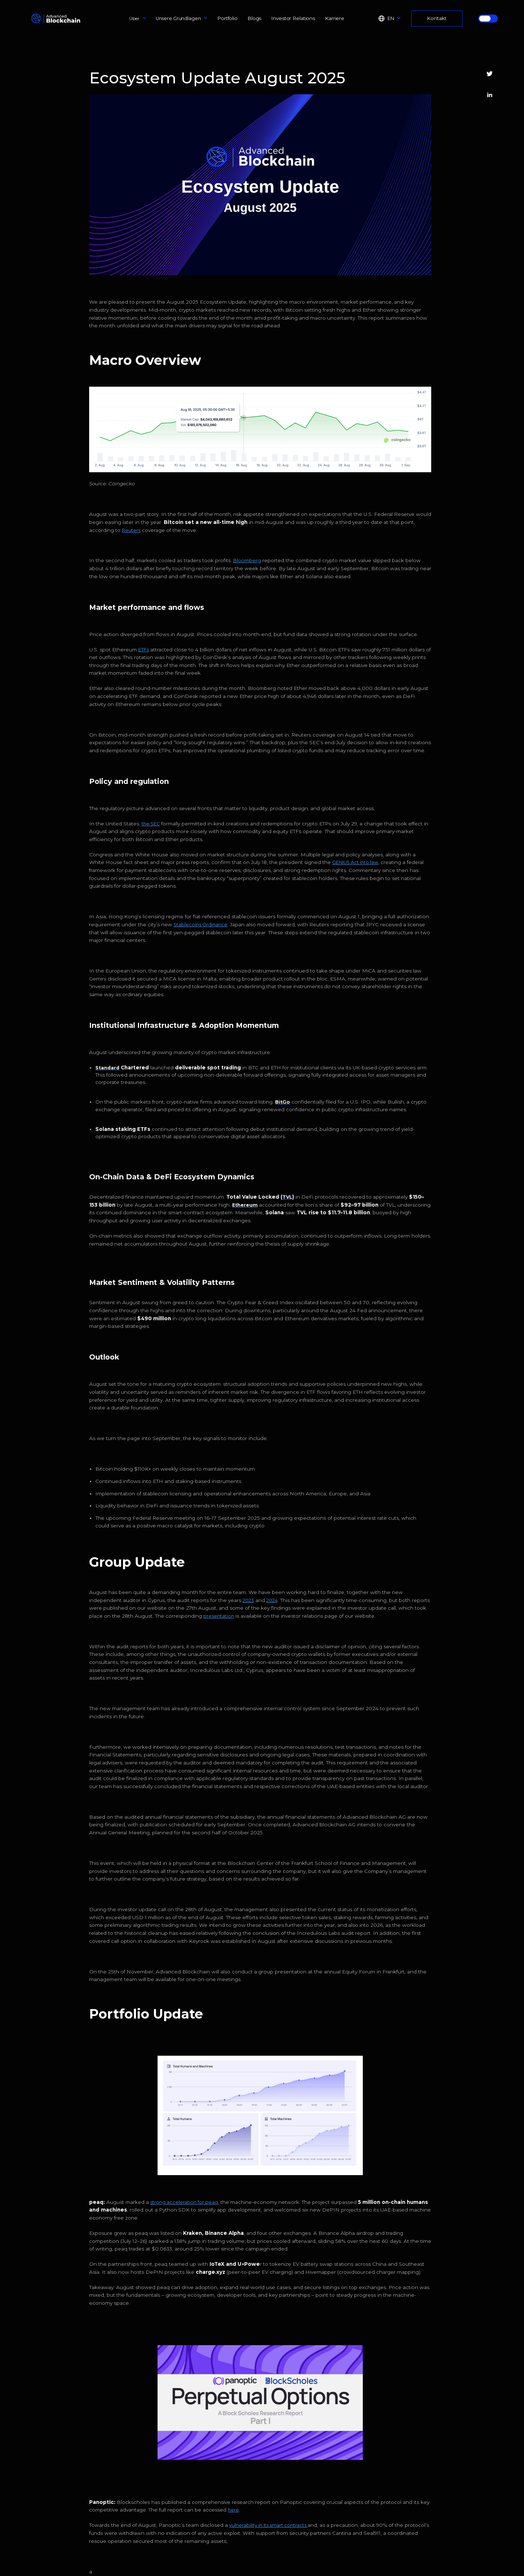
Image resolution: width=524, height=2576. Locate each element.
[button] (137, 18)
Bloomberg (247, 560)
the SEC (151, 824)
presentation (218, 1616)
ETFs (143, 649)
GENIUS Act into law (355, 862)
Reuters (131, 530)
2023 (248, 1600)
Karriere (334, 18)
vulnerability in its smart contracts (268, 2525)
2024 (272, 1600)
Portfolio (227, 18)
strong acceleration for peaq (184, 2202)
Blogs (254, 18)
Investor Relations (293, 18)
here (233, 2510)
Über (134, 18)
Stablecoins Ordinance (200, 924)
